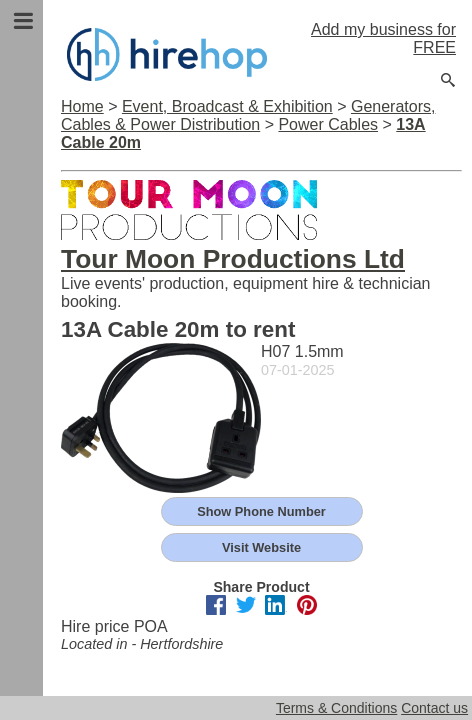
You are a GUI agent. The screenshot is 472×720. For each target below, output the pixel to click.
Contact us (434, 708)
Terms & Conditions (336, 708)
